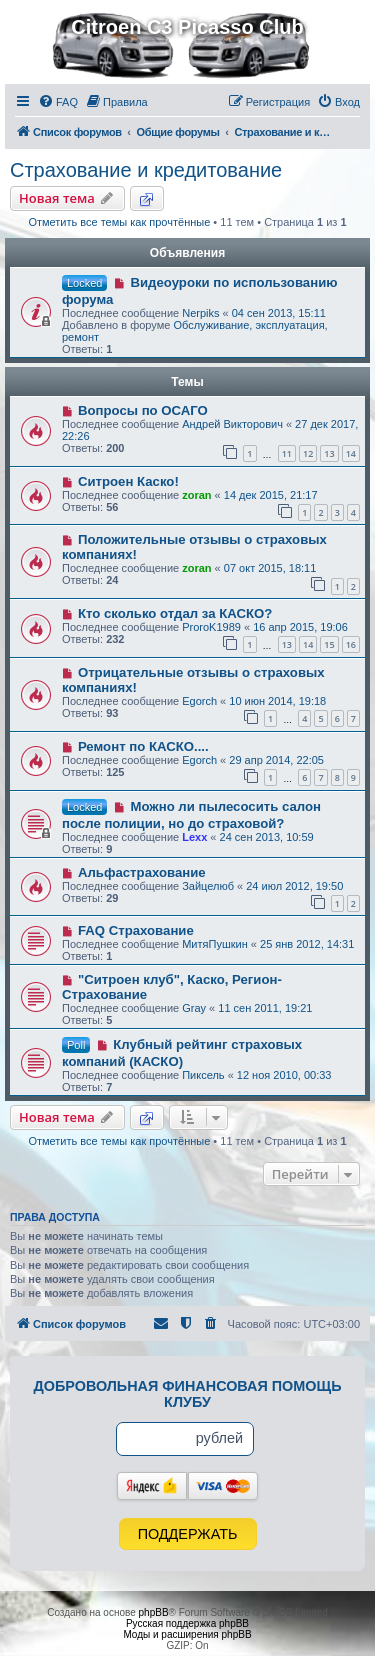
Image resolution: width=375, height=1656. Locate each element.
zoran (196, 495)
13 (329, 453)
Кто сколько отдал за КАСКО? (175, 613)
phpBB (154, 1612)
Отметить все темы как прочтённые (119, 222)
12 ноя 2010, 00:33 (284, 1075)
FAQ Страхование (136, 930)
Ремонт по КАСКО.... (143, 746)
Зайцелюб (208, 886)
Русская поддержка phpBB (187, 1623)
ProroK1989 (211, 627)
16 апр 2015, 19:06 (300, 627)
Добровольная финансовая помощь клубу (188, 1394)
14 (351, 453)
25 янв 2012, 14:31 (307, 944)
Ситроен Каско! (128, 481)
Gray (194, 1008)
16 (351, 644)
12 (308, 453)
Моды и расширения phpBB (187, 1634)
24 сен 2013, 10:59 (267, 837)
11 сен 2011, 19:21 (265, 1008)
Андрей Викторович (232, 424)
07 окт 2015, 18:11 (270, 568)
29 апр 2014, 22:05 (276, 760)
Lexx (194, 837)
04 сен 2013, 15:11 (279, 313)
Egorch (199, 701)
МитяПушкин (215, 944)
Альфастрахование (142, 872)
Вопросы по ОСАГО (143, 410)
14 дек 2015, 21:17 (271, 495)
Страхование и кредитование (146, 170)
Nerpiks (200, 313)
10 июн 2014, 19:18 (277, 701)
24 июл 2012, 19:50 (294, 886)
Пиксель (203, 1075)
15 (329, 644)
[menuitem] (58, 102)
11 (287, 453)
